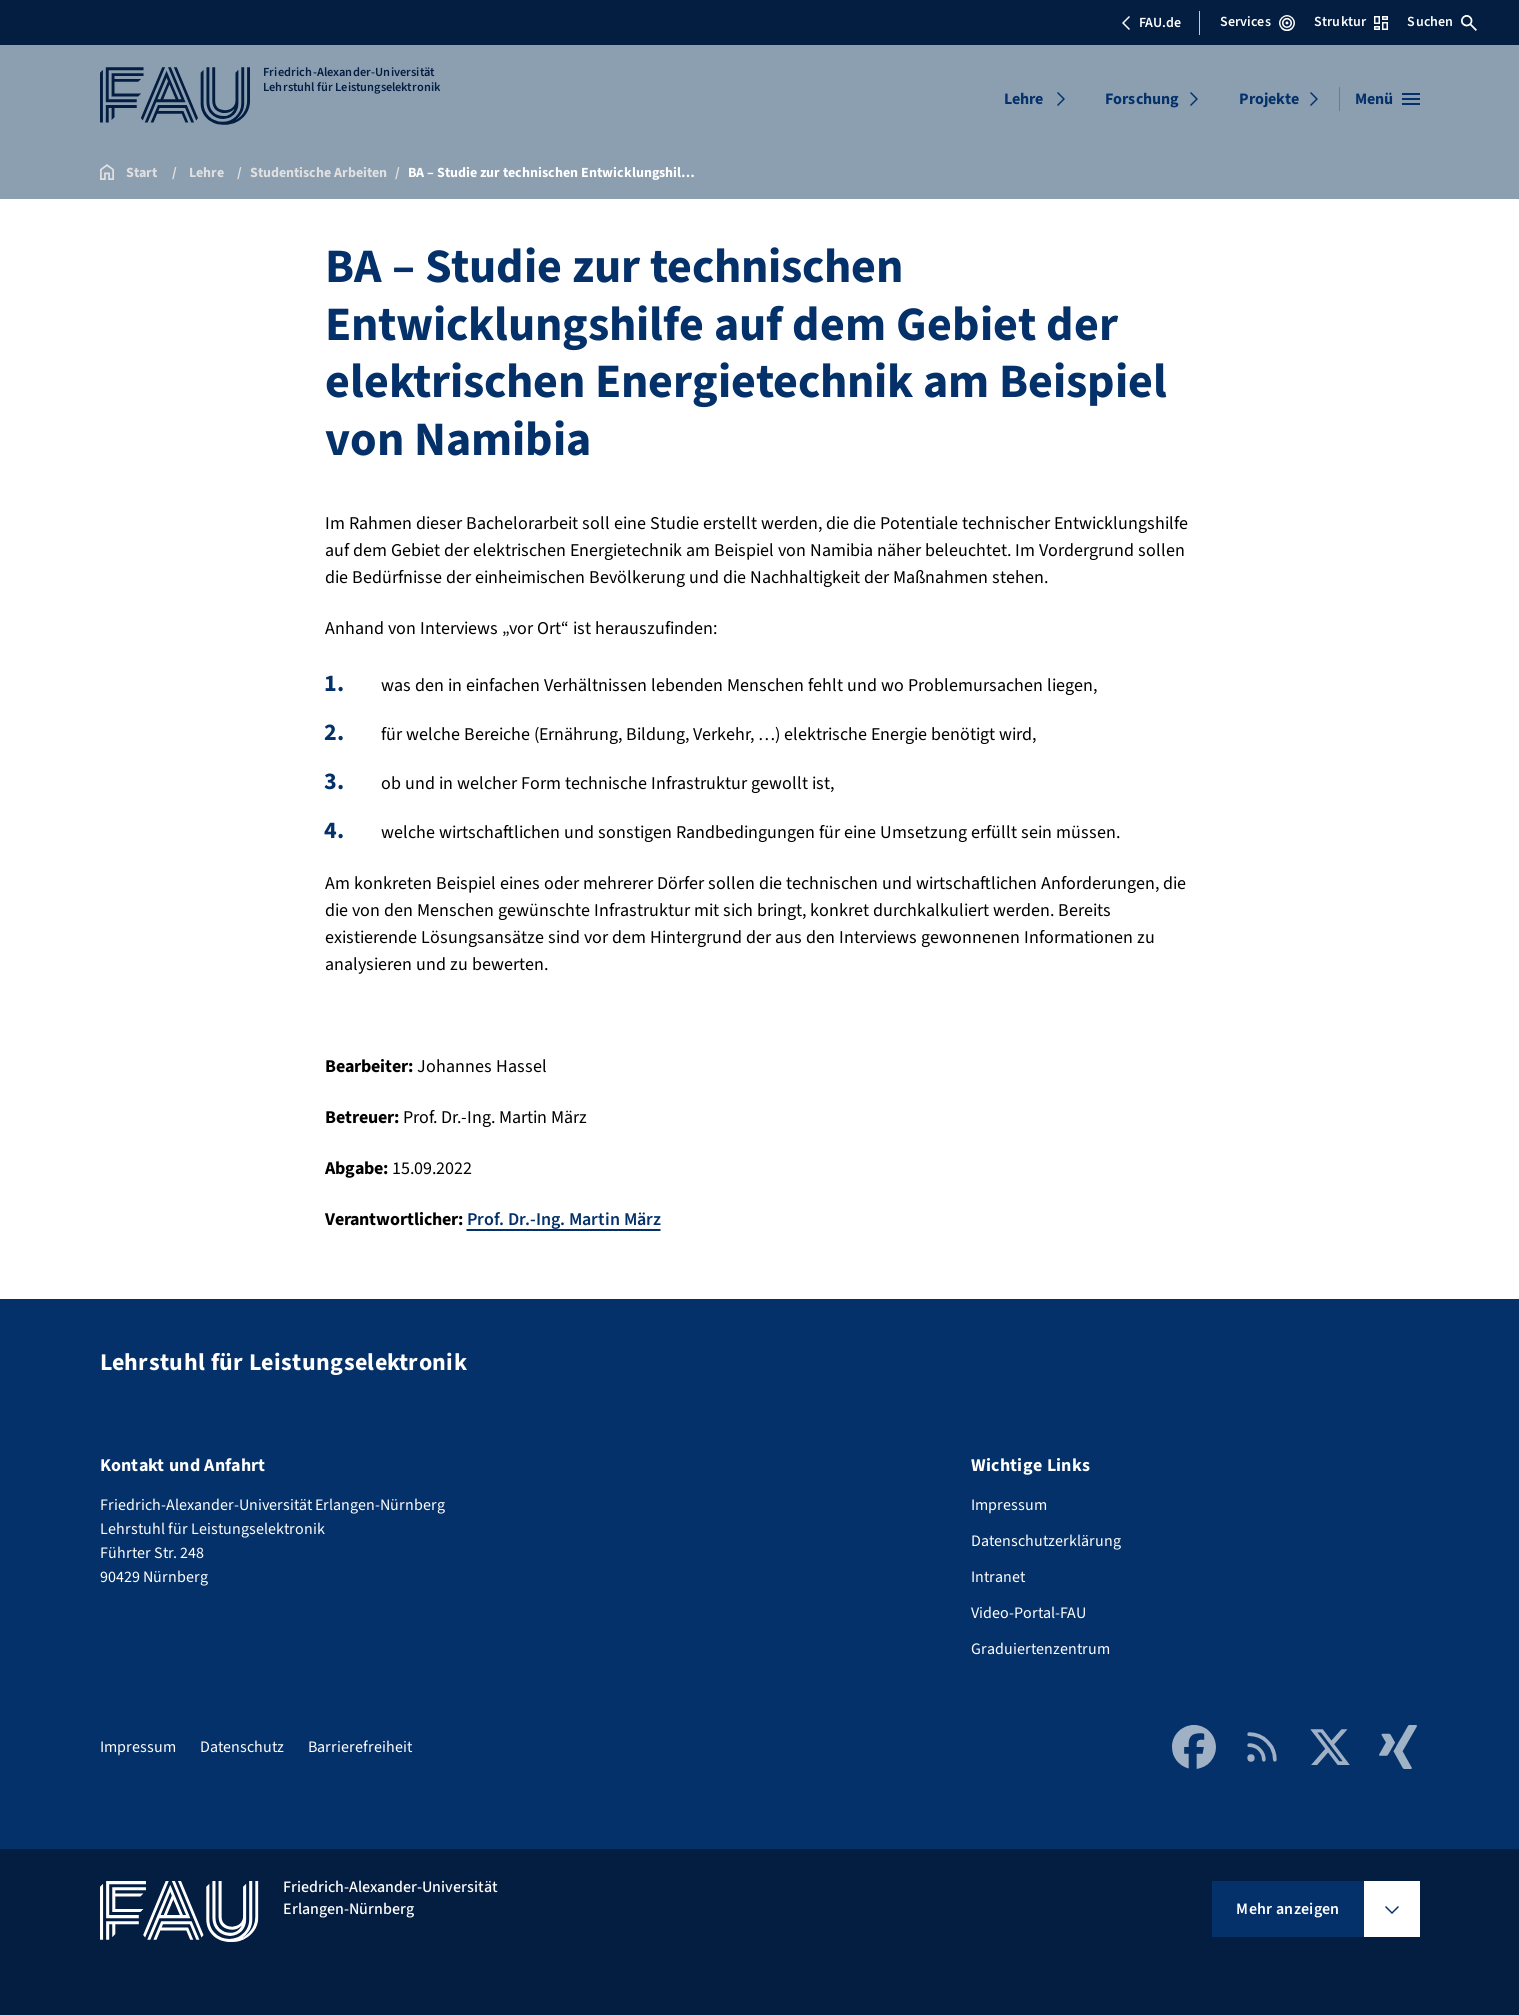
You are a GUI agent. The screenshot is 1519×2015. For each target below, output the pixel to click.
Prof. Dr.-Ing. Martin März (564, 1219)
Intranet (998, 1577)
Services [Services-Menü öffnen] (1257, 22)
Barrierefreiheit (360, 1747)
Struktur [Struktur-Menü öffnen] (1351, 22)
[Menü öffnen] (1387, 99)
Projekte (1269, 99)
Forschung (1142, 99)
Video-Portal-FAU (1028, 1613)
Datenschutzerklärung (1046, 1541)
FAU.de (1151, 23)
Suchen (1442, 22)
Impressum (1009, 1505)
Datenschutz (242, 1747)
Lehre (1024, 99)
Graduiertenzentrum (1040, 1649)
